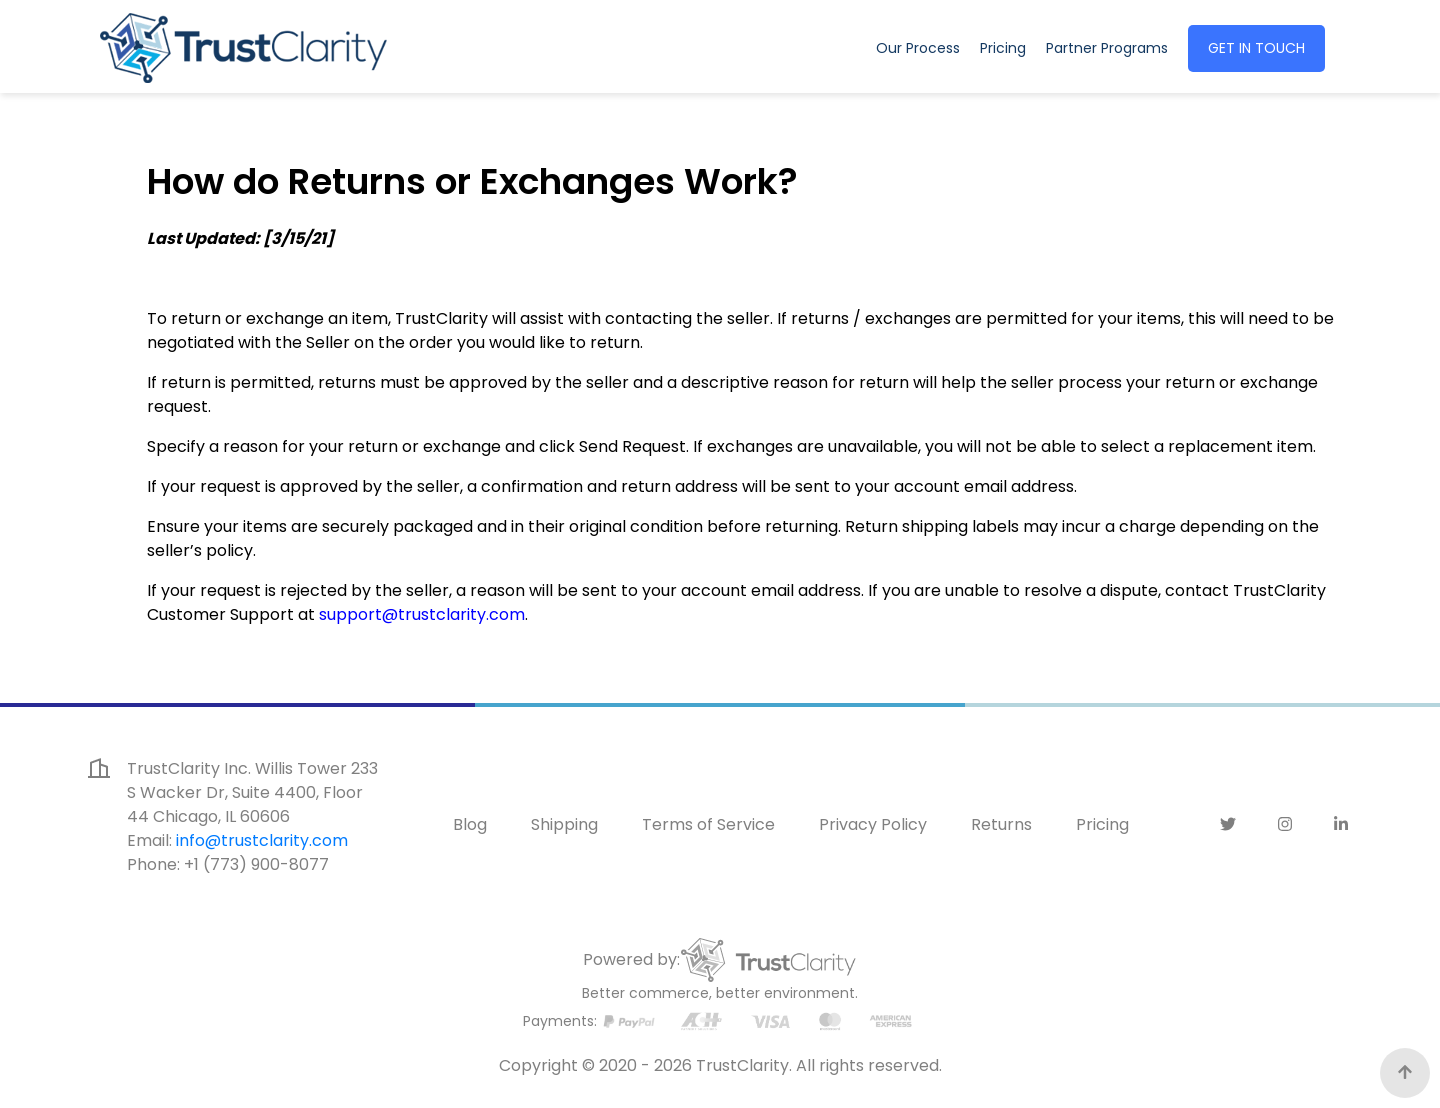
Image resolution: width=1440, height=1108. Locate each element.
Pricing (1003, 48)
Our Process (918, 48)
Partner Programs (1111, 47)
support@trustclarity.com (422, 614)
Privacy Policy (873, 824)
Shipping (564, 824)
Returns (1001, 824)
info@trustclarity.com (262, 840)
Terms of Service (708, 824)
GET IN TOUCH (1256, 48)
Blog (470, 824)
